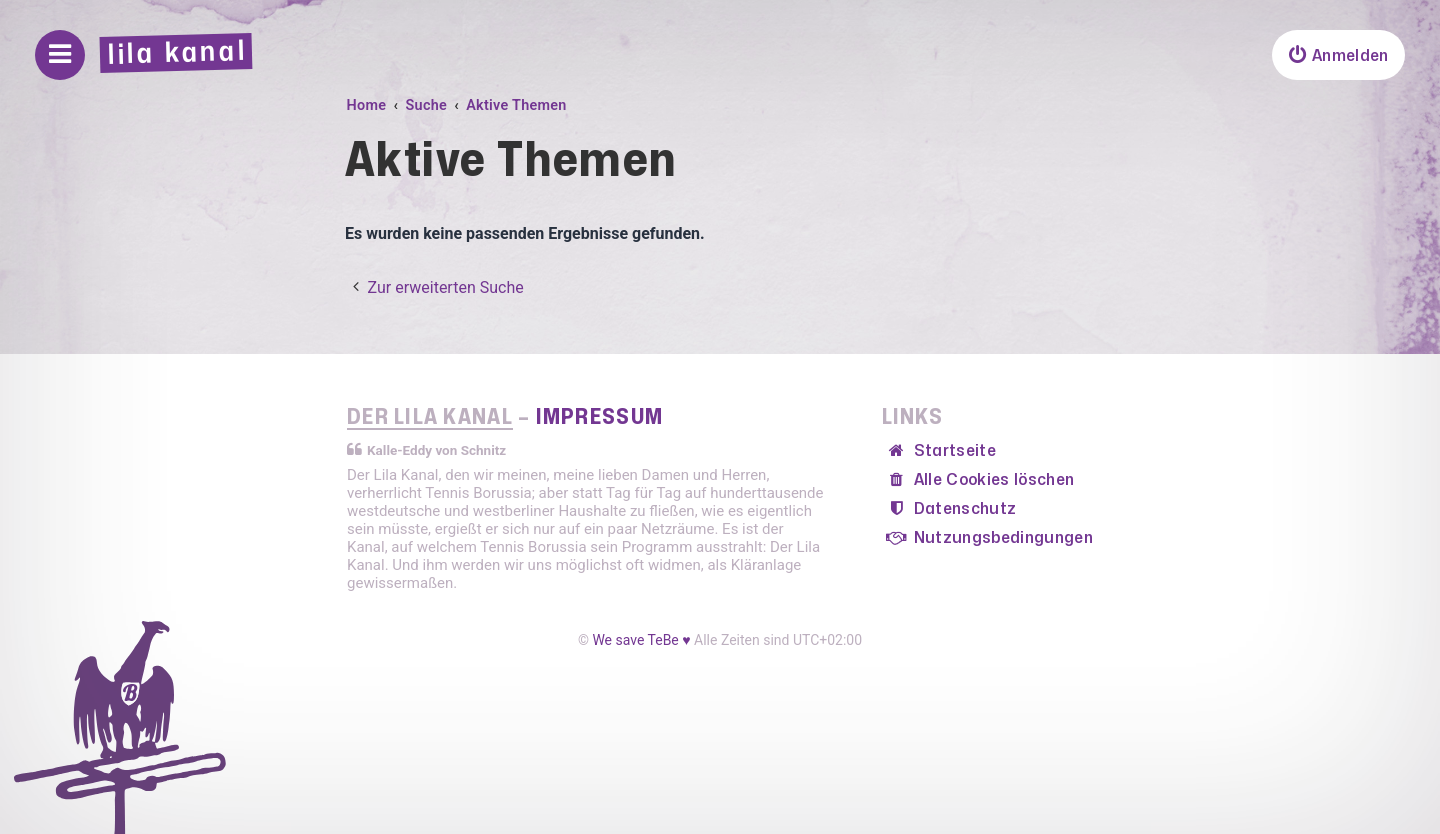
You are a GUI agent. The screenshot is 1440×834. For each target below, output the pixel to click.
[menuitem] (1338, 55)
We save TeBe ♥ (641, 640)
